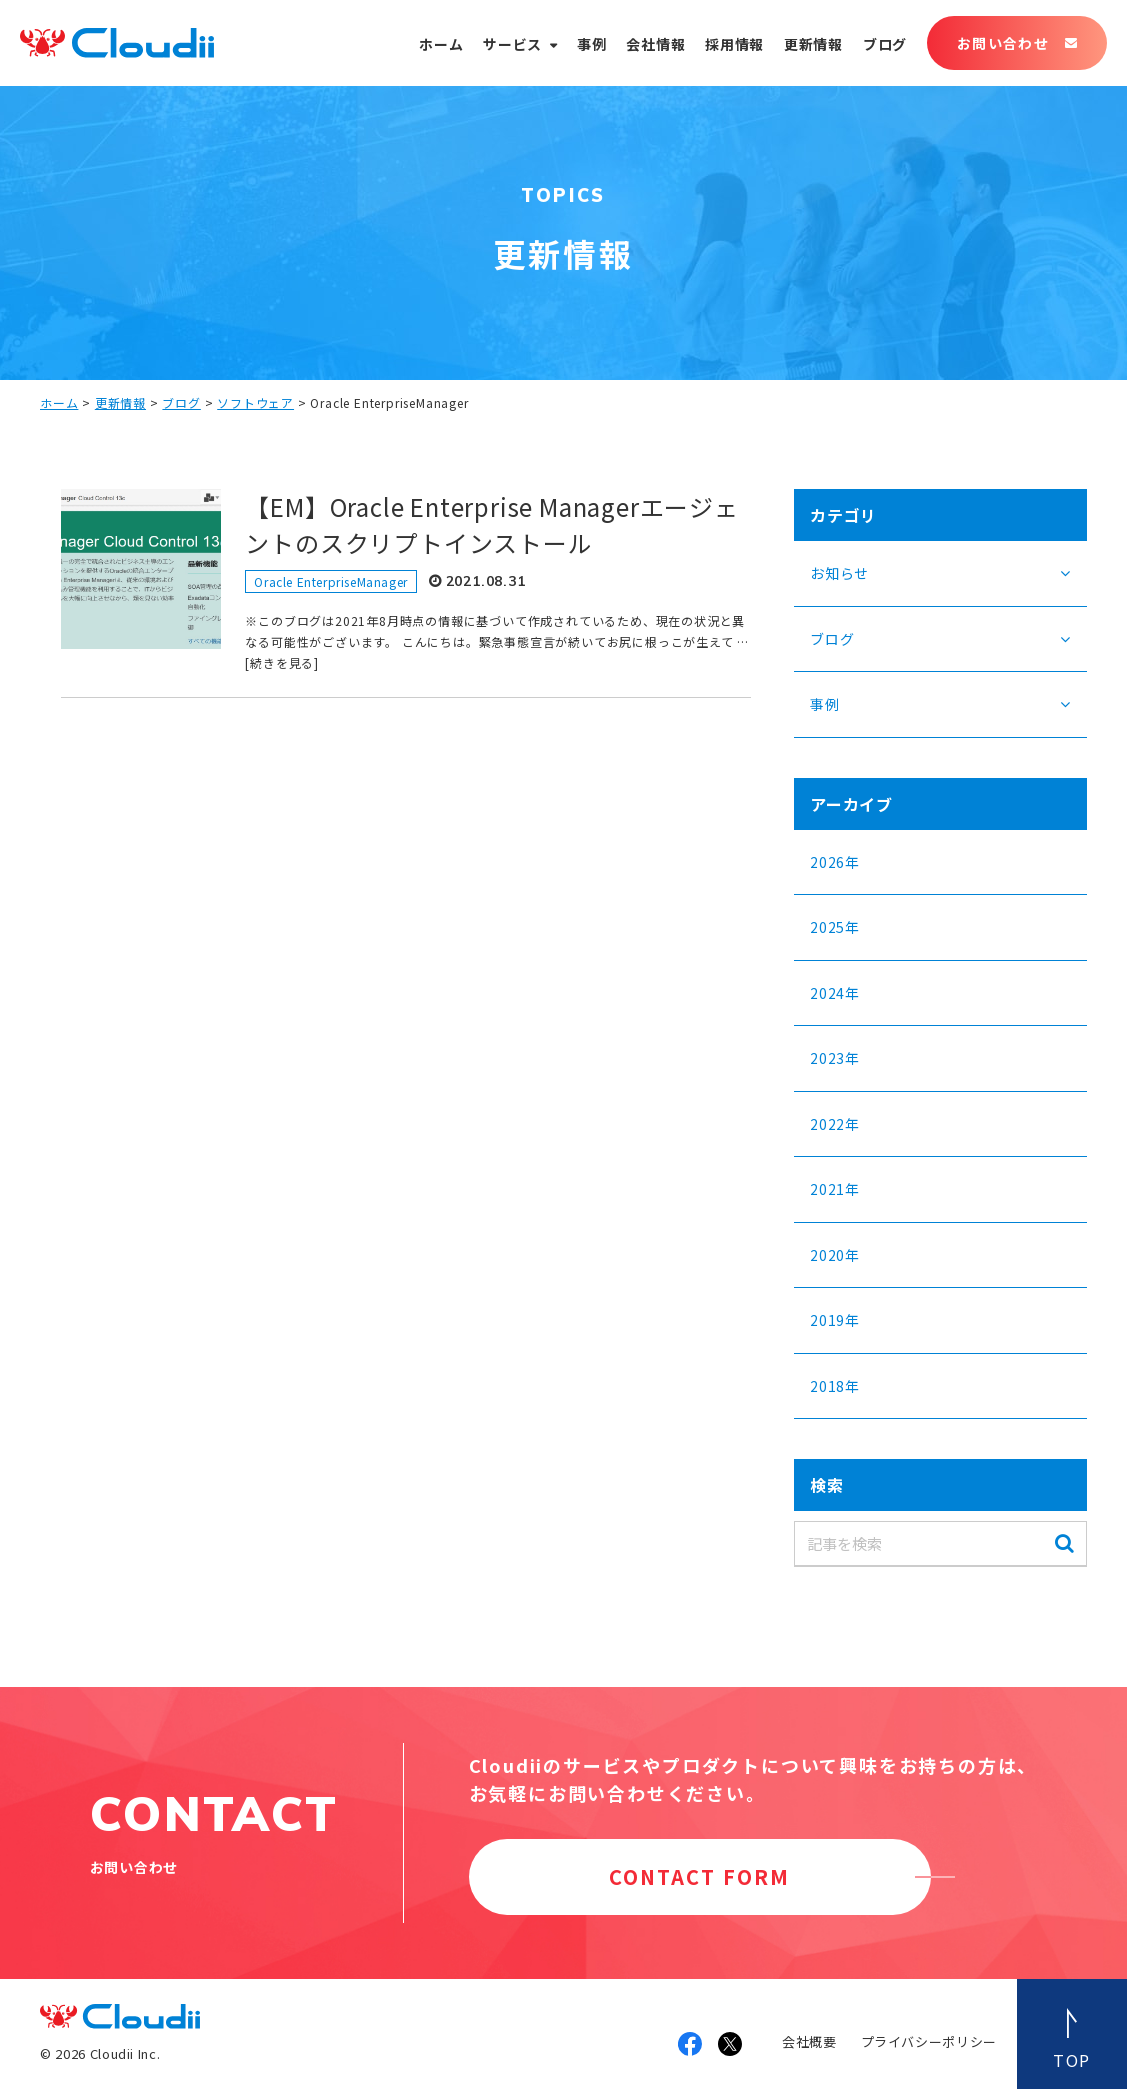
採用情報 (734, 44)
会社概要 (809, 2041)
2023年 (835, 1058)
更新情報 (813, 44)
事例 (591, 44)
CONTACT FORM (699, 1876)
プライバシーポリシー (929, 2041)
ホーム (441, 44)
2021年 (835, 1189)
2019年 (835, 1320)
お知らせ (839, 573)
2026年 (835, 862)
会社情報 (655, 44)
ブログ (885, 44)
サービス (512, 44)
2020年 (835, 1255)
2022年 (835, 1124)
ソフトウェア (255, 402)
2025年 (835, 927)
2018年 (835, 1386)
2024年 (835, 993)
